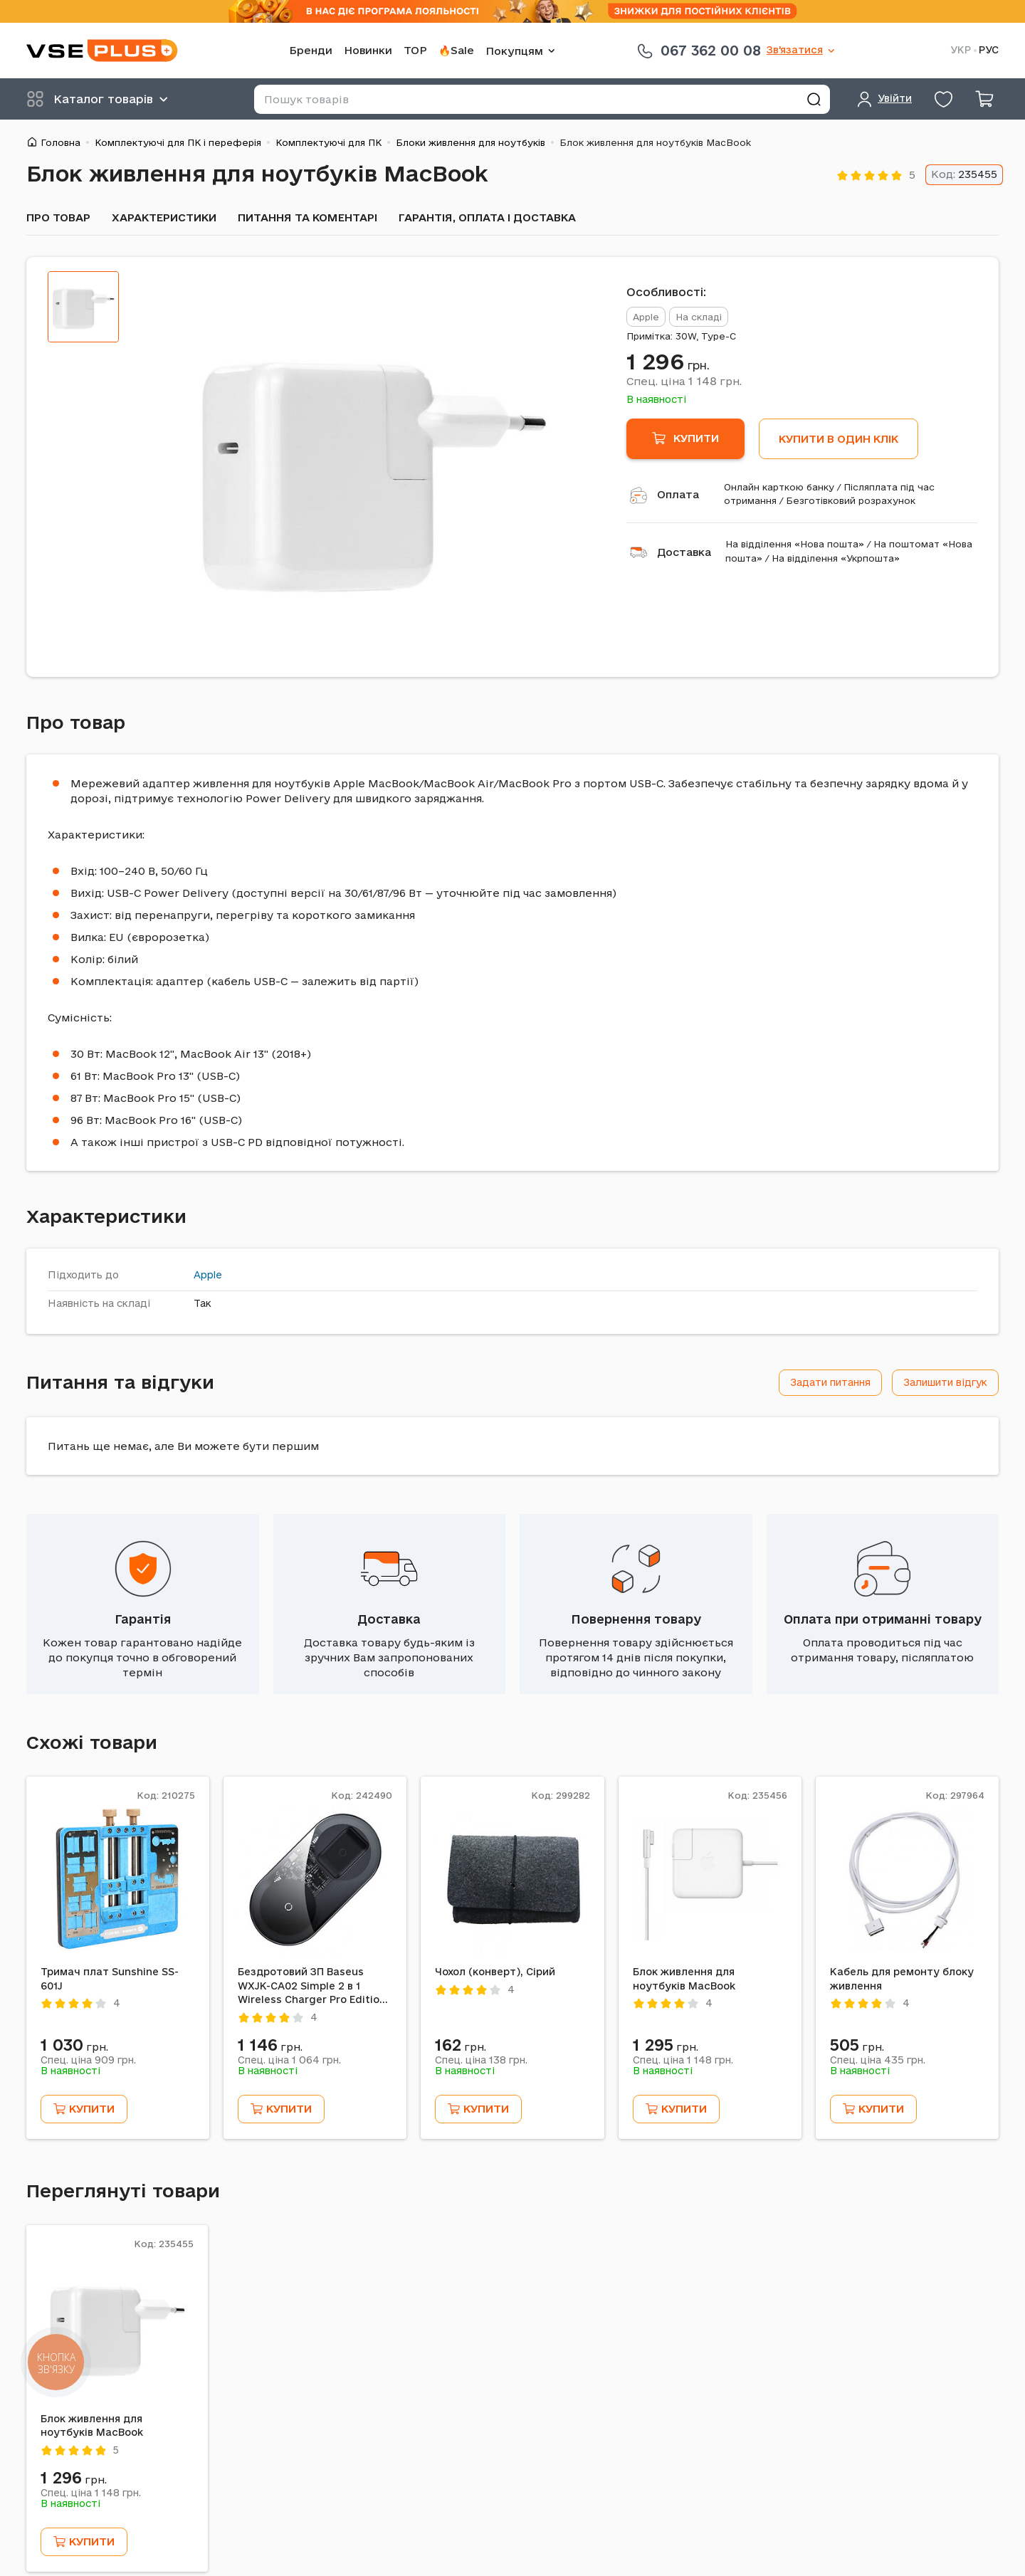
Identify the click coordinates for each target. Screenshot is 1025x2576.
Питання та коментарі (307, 217)
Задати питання (830, 1382)
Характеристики (164, 217)
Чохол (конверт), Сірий (495, 1971)
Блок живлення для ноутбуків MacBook (684, 1979)
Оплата (678, 494)
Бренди (310, 50)
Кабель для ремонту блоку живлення (902, 1979)
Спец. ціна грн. (684, 380)
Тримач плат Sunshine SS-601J (110, 1979)
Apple (208, 1275)
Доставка (684, 552)
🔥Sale (456, 50)
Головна (60, 142)
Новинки (368, 50)
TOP (415, 50)
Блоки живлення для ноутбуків (470, 142)
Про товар (58, 217)
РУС (989, 50)
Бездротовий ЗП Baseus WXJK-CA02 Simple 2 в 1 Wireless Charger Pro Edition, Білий (313, 1986)
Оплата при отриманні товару (883, 1619)
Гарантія (143, 1619)
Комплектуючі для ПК (328, 142)
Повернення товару (636, 1619)
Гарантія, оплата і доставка (487, 217)
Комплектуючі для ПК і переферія (178, 142)
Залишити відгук (945, 1382)
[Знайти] (813, 99)
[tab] (83, 306)
